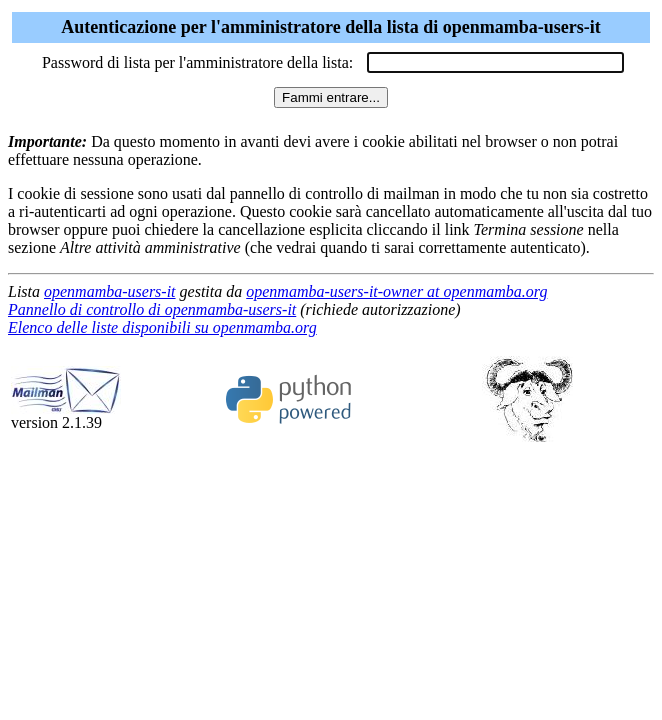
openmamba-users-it (110, 291)
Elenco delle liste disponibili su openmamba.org (162, 327)
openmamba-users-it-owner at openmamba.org (396, 291)
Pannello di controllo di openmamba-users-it (152, 309)
